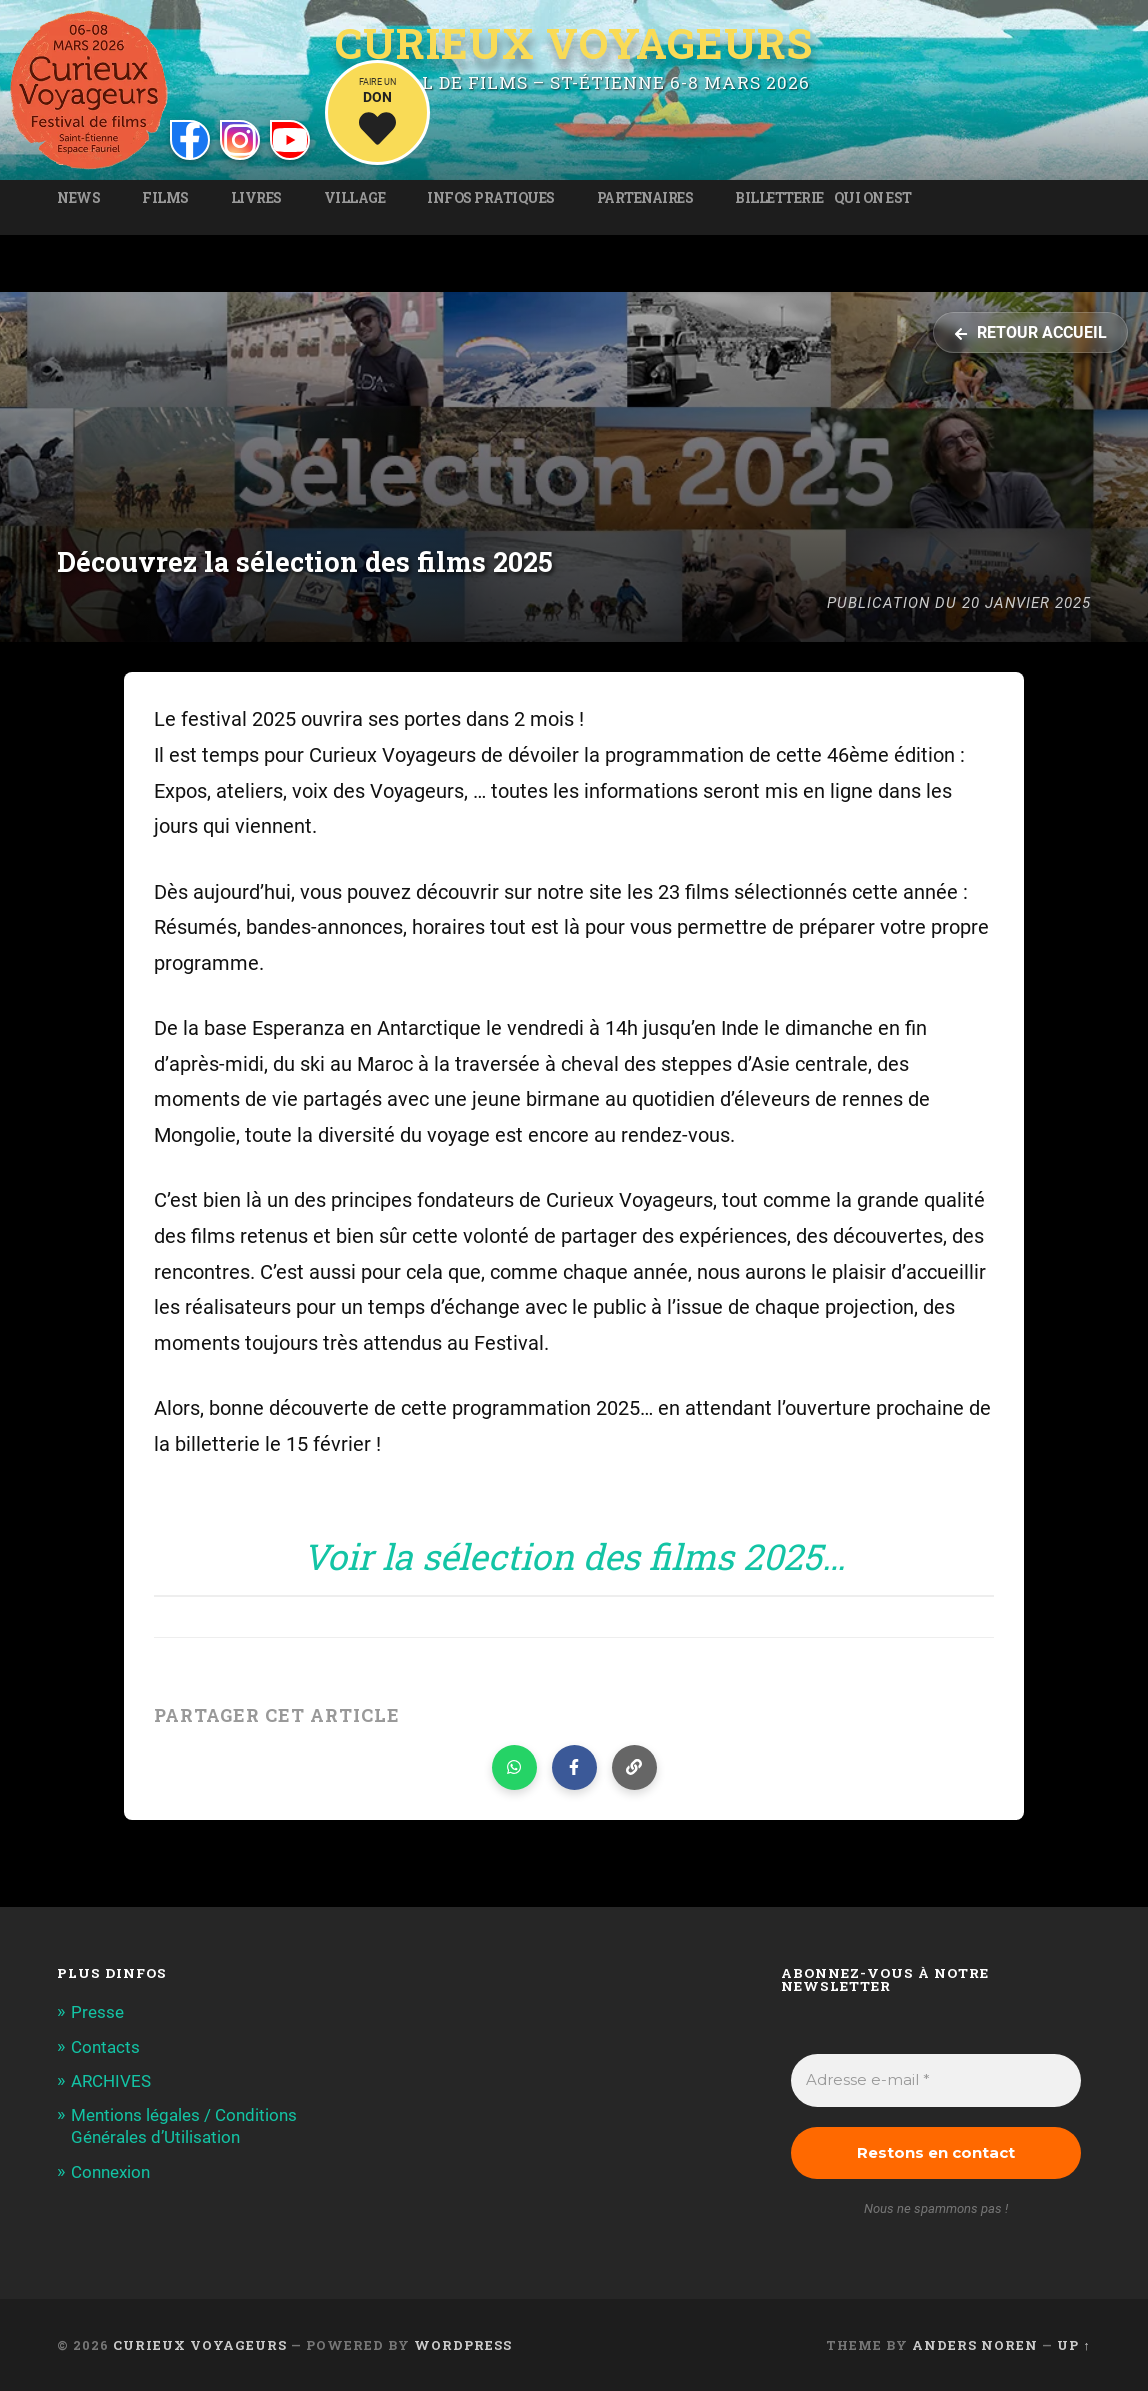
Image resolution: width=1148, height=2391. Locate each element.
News (78, 198)
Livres (256, 198)
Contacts (105, 2047)
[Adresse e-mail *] (936, 2080)
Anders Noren (975, 2345)
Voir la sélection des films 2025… (574, 1556)
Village (355, 198)
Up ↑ (1073, 2345)
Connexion (110, 2172)
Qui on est (873, 198)
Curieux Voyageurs (574, 44)
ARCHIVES (111, 2081)
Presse (97, 2012)
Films (165, 198)
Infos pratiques (491, 198)
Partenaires (645, 198)
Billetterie (779, 198)
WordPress (463, 2345)
